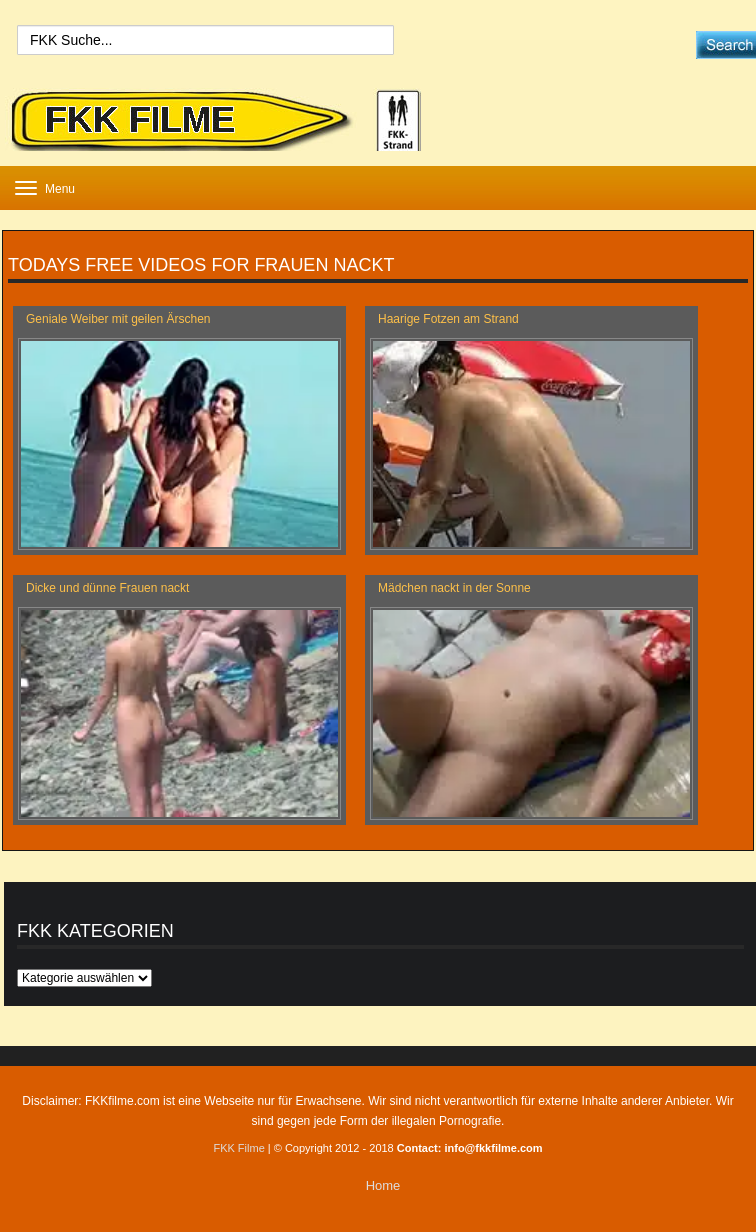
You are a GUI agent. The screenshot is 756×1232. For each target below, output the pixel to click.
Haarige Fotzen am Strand (448, 319)
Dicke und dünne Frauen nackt (107, 588)
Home (383, 1185)
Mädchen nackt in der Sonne (454, 588)
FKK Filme (238, 1148)
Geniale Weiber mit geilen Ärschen (118, 319)
